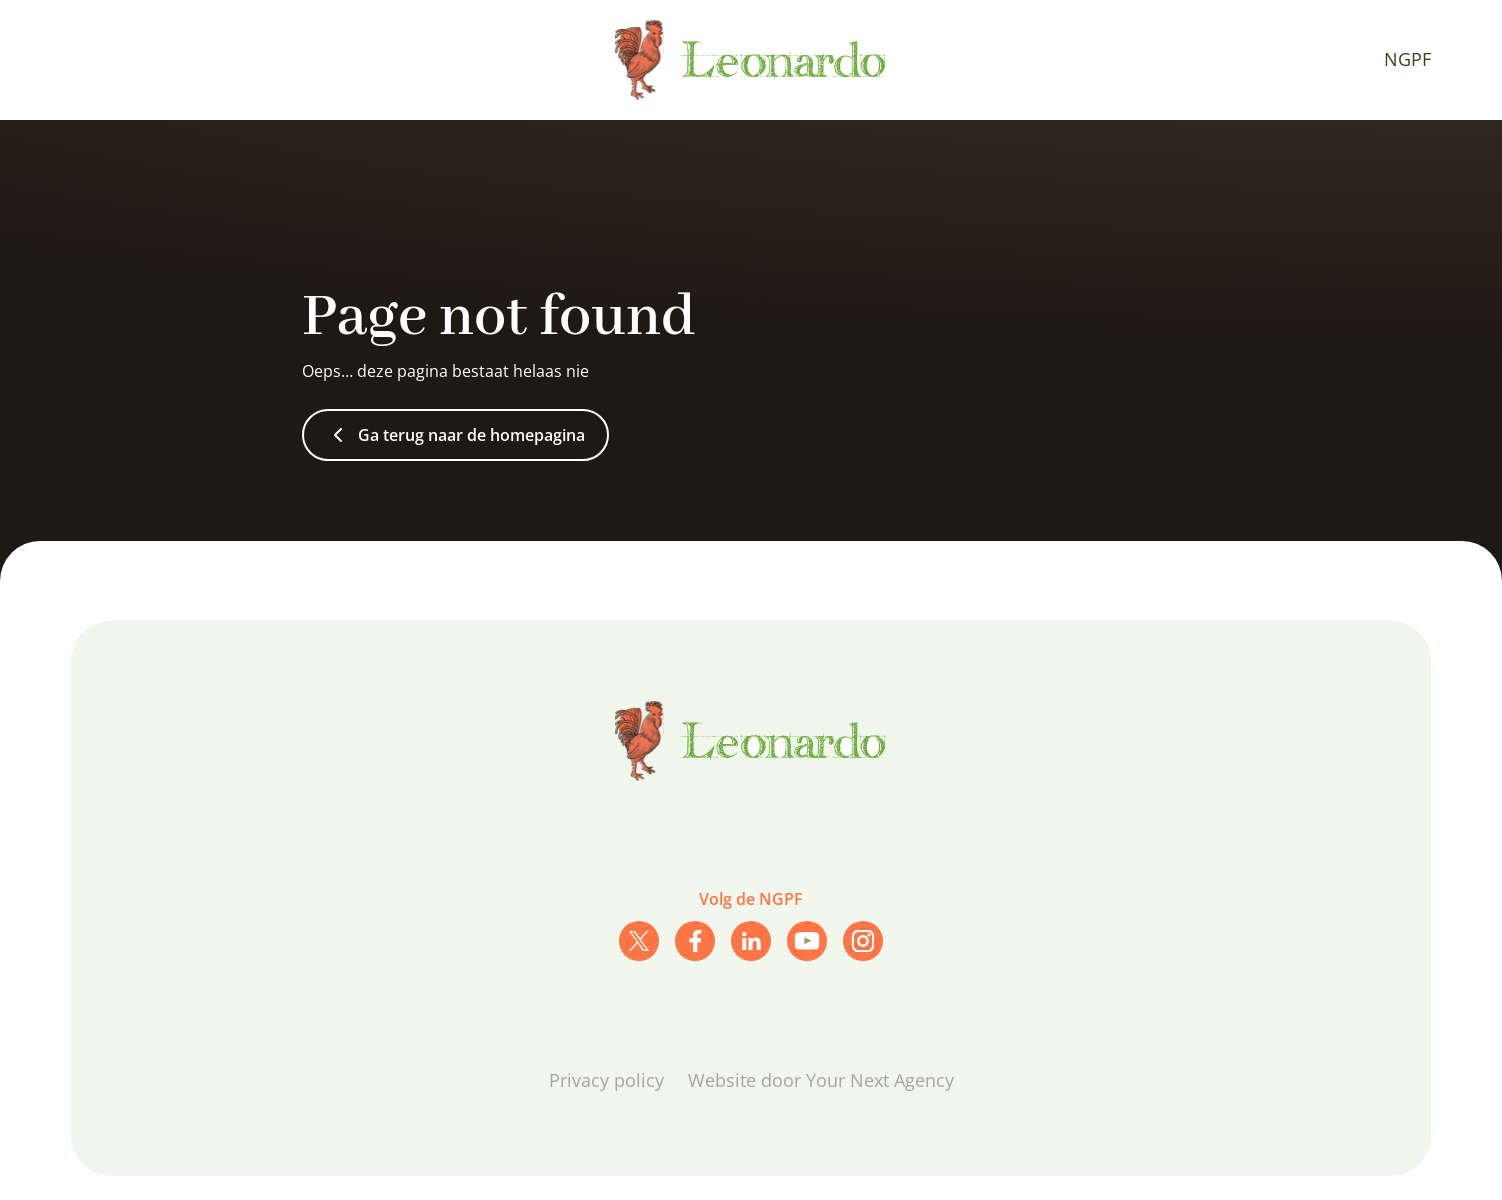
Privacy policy (606, 1080)
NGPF (1407, 59)
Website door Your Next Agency (821, 1080)
